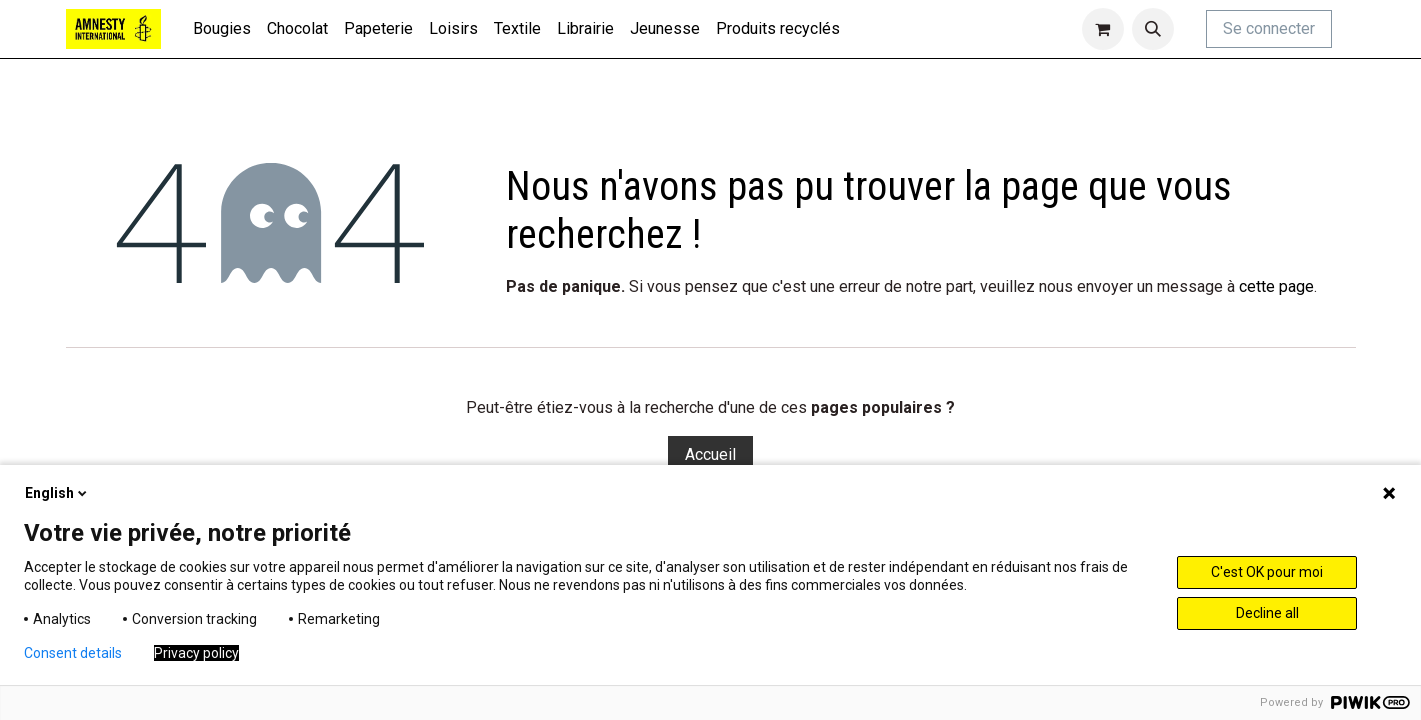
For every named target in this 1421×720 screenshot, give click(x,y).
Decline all (1267, 613)
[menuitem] (222, 29)
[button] (1153, 29)
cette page (1276, 286)
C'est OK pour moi (1267, 572)
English (57, 493)
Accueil (710, 454)
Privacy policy (196, 653)
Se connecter (1269, 28)
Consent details (73, 653)
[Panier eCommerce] (1103, 29)
